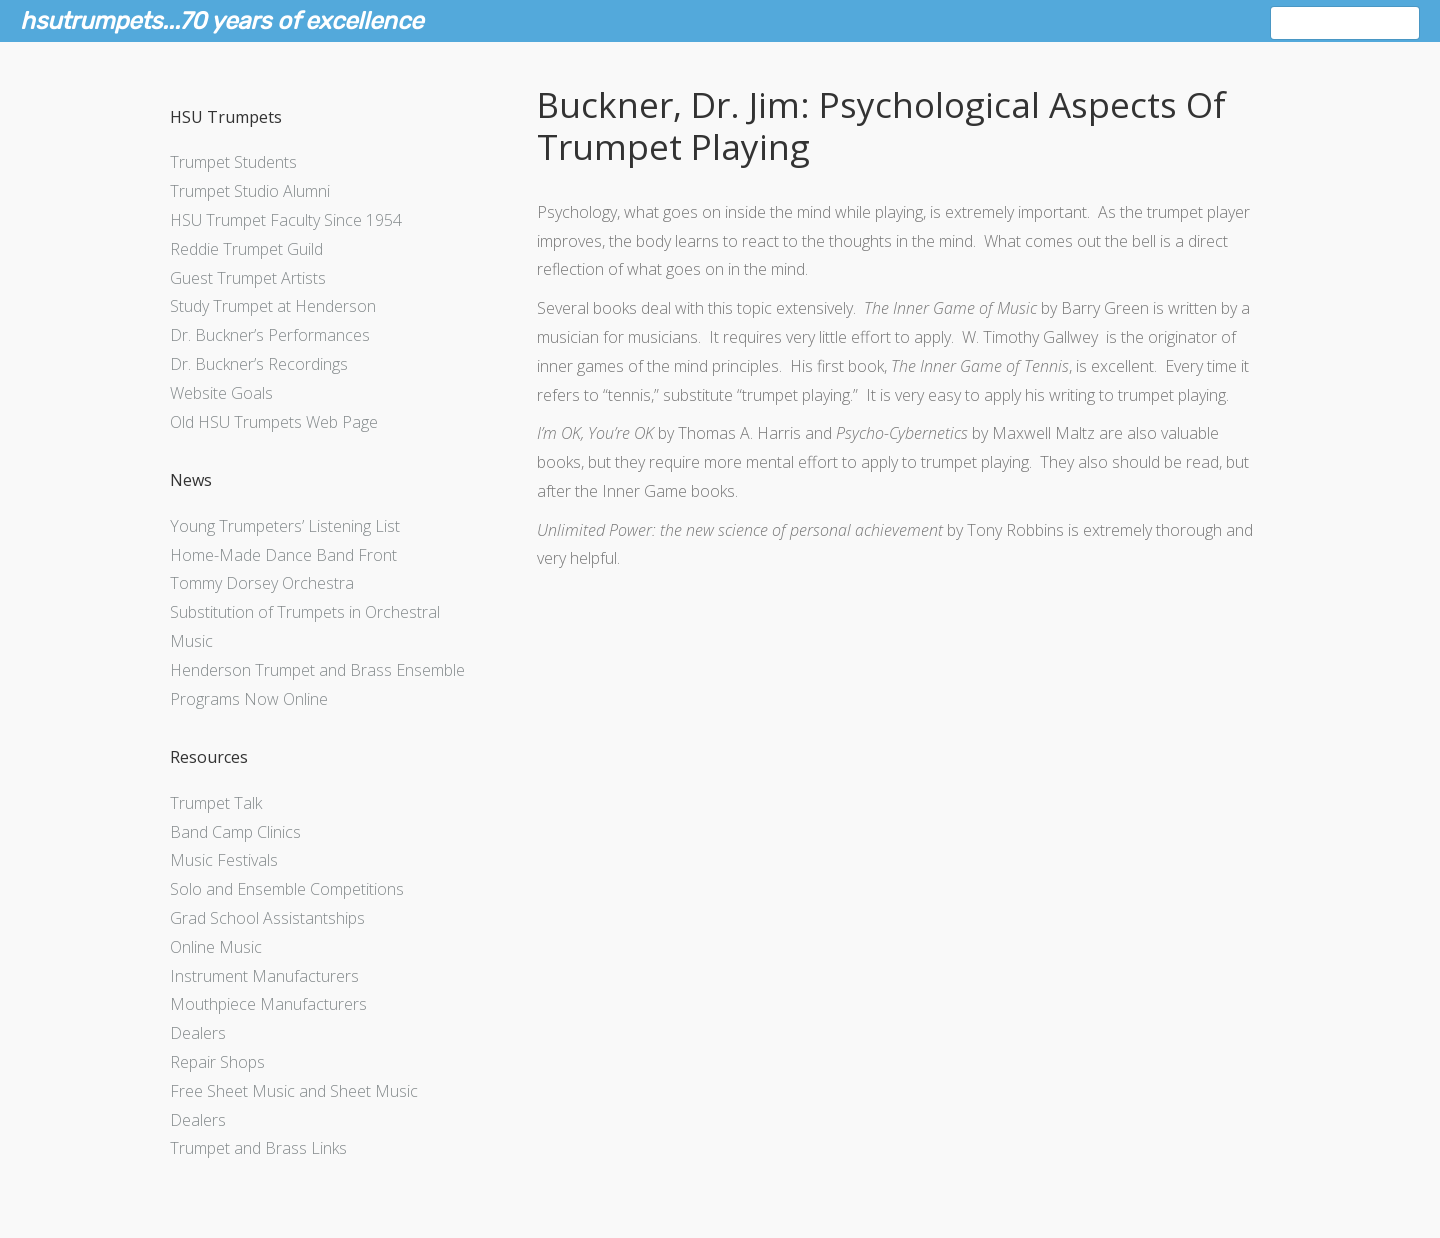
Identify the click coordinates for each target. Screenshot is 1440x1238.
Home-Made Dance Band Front (283, 555)
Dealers (198, 1033)
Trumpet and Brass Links (258, 1148)
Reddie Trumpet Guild (246, 249)
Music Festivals (224, 860)
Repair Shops (217, 1062)
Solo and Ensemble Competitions (287, 889)
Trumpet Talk (216, 803)
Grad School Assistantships (267, 918)
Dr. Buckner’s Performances (270, 335)
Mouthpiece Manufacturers (268, 1004)
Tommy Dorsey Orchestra (262, 583)
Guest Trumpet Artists (248, 278)
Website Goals (221, 393)
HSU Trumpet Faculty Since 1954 (286, 220)
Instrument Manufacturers (264, 976)
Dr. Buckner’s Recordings (259, 364)
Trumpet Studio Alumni (250, 191)
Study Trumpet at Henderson (273, 306)
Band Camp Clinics (235, 832)
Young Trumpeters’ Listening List (285, 526)
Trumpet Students (233, 162)
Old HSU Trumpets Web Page (274, 422)
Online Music (216, 947)
